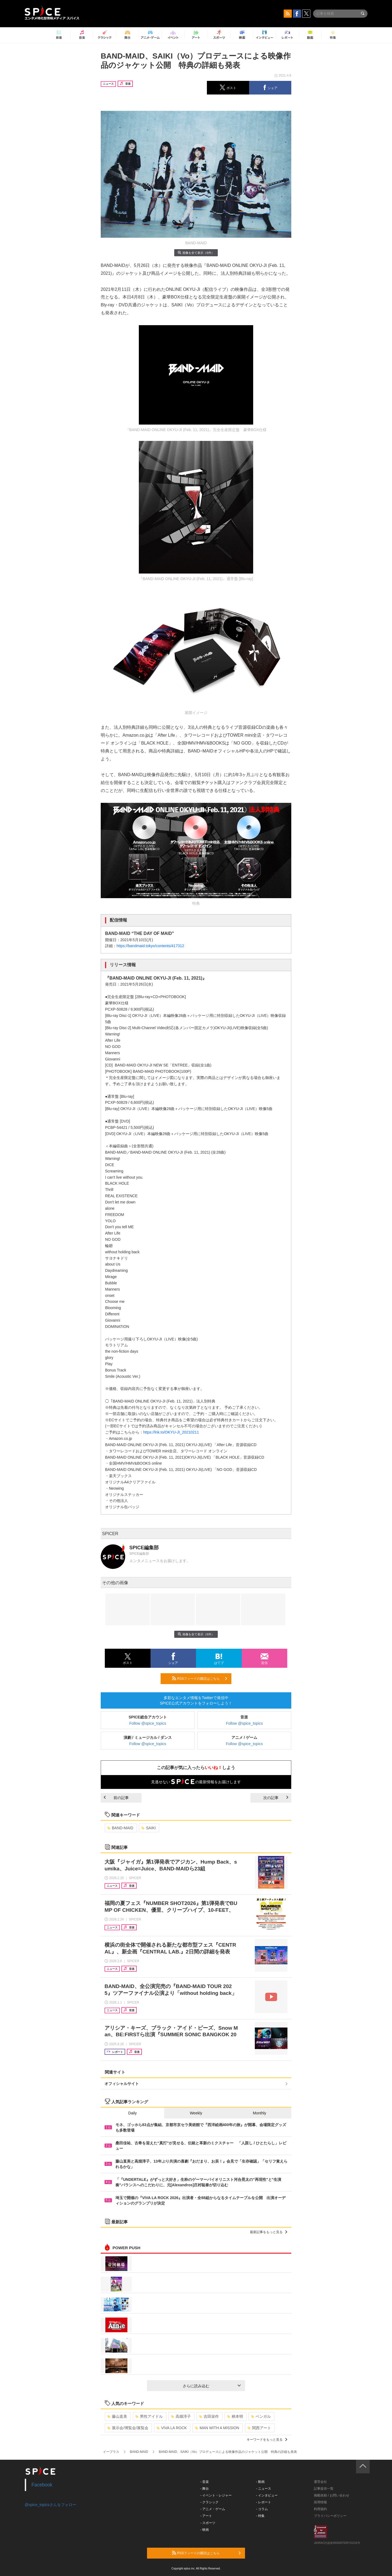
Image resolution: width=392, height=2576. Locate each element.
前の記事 (116, 1797)
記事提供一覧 (323, 2488)
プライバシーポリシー (330, 2516)
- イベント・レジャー (216, 2495)
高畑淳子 (181, 2416)
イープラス (111, 2452)
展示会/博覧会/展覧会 (127, 2428)
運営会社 (320, 2482)
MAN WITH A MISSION (217, 2428)
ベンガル (261, 2416)
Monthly (259, 2113)
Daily (132, 2113)
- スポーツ (207, 2523)
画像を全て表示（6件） (196, 252)
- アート (206, 2516)
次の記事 (275, 1797)
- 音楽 (204, 2482)
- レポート (263, 2502)
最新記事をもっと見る (268, 2232)
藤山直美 (117, 2416)
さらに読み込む (212, 2386)
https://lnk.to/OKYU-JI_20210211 (171, 1432)
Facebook (42, 2484)
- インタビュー (267, 2495)
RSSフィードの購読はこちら (199, 1678)
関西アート (259, 2428)
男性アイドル (149, 2416)
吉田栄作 (209, 2416)
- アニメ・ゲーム (212, 2509)
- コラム (262, 2509)
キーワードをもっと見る (267, 2439)
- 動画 (260, 2482)
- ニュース (263, 2488)
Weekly (196, 2113)
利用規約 (320, 2509)
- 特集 (260, 2516)
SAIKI (148, 1828)
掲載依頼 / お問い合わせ (331, 2495)
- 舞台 (204, 2488)
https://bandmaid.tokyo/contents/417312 (150, 946)
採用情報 (320, 2502)
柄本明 (235, 2416)
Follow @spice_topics (147, 1723)
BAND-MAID (120, 1828)
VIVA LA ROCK (172, 2428)
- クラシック (209, 2502)
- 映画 (204, 2530)
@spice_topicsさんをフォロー (50, 2504)
